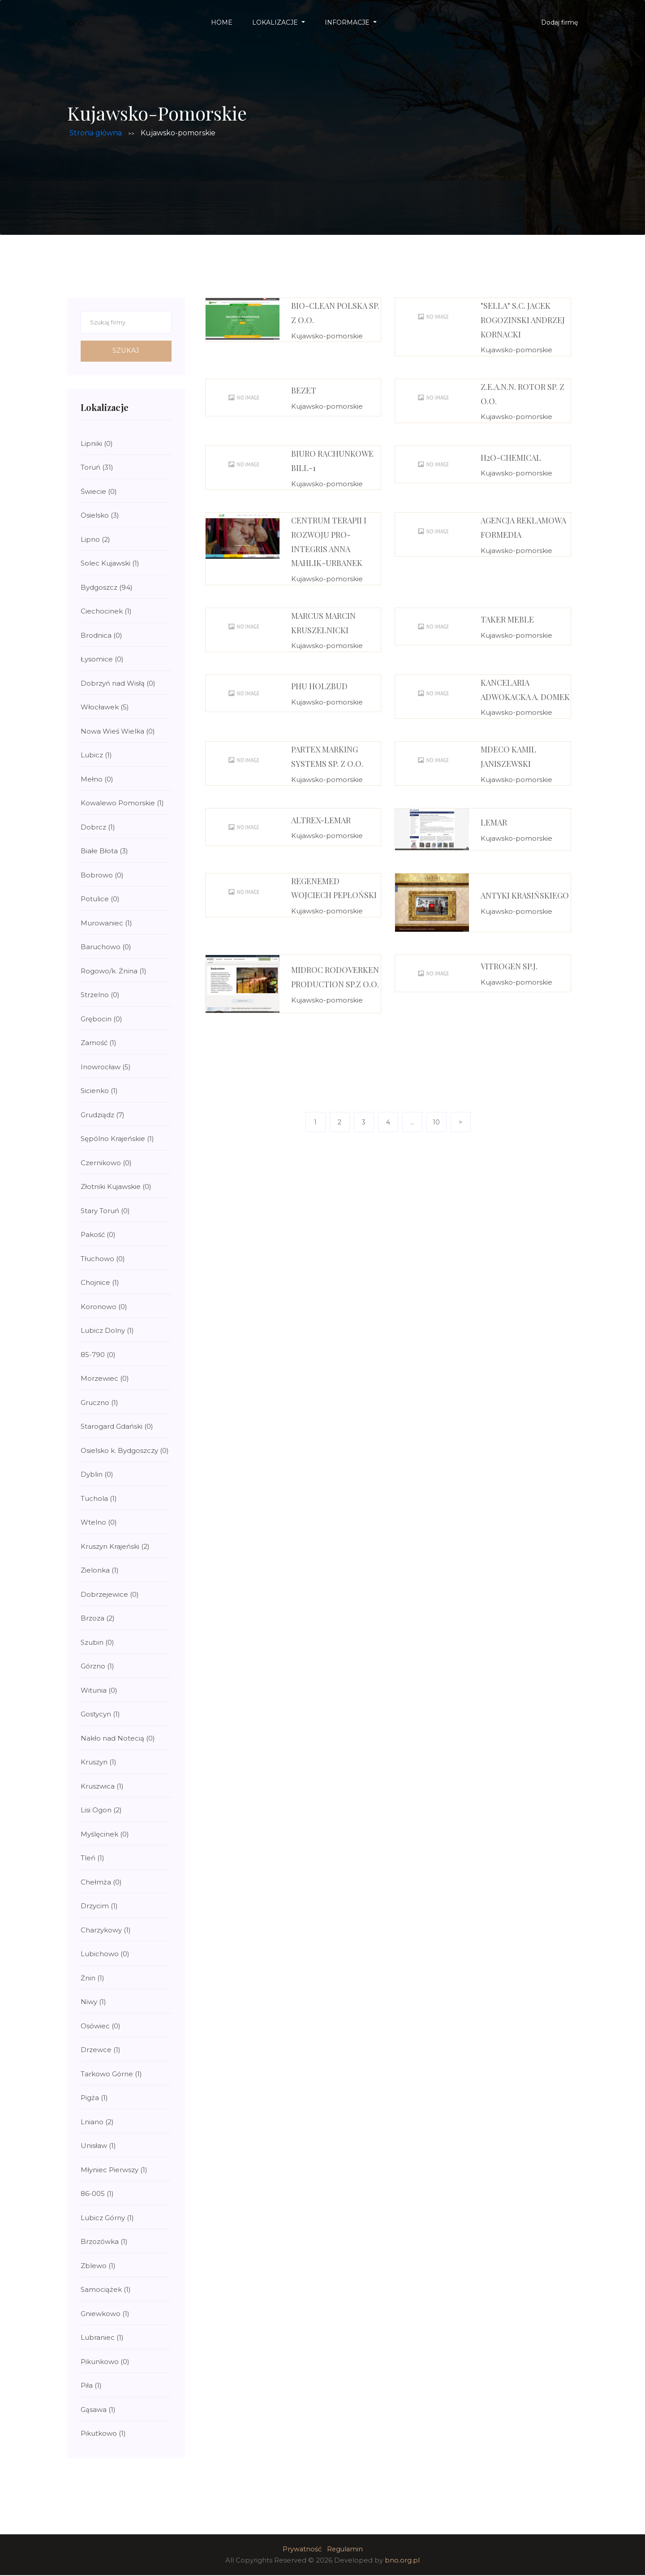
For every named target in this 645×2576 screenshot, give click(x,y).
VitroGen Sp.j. (509, 966)
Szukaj (126, 351)
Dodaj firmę (559, 22)
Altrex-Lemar (321, 820)
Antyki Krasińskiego (525, 895)
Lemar (494, 822)
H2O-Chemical (511, 457)
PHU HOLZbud (319, 686)
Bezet (303, 390)
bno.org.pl (402, 2561)
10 (436, 1122)
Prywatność (301, 2550)
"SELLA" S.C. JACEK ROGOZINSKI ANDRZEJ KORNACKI (523, 320)
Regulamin (345, 2550)
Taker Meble (507, 619)
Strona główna (95, 133)
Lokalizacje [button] (276, 22)
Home (221, 22)
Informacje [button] (348, 22)
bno (75, 22)
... (412, 1122)
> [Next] (460, 1122)
